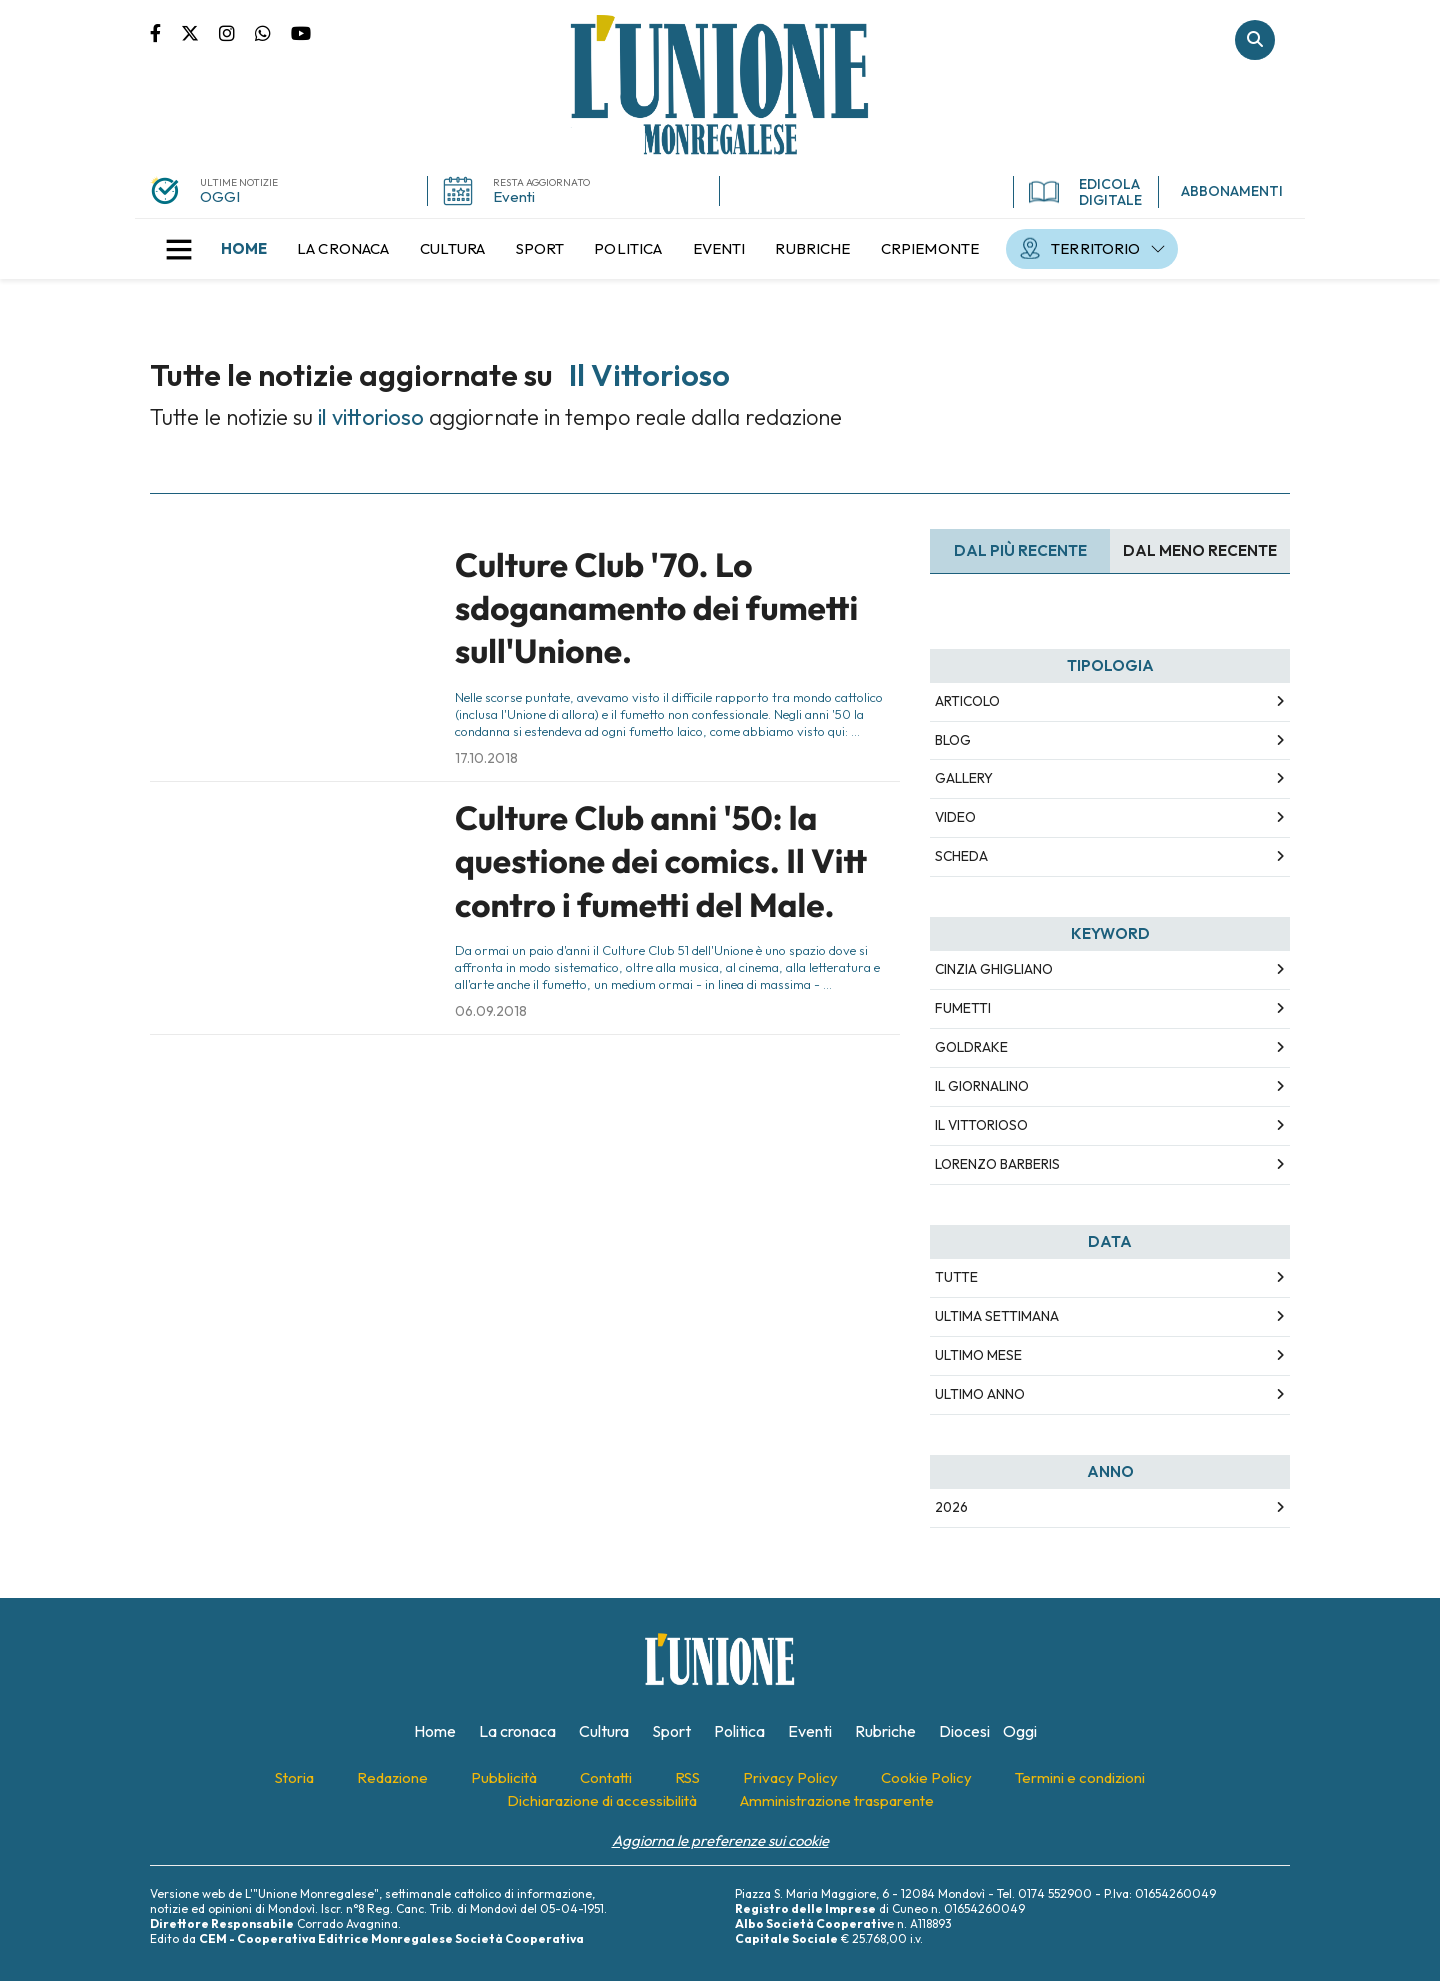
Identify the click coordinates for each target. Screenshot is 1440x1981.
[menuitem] (244, 249)
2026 (951, 1507)
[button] (179, 249)
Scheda (961, 856)
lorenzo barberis (997, 1164)
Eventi (514, 196)
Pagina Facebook (165, 32)
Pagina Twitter (200, 32)
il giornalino (982, 1086)
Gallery (964, 778)
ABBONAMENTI (1232, 191)
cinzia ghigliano (994, 969)
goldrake (971, 1047)
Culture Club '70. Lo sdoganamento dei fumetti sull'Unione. (656, 608)
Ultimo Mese (978, 1355)
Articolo (967, 701)
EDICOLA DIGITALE (1085, 192)
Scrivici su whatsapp (273, 32)
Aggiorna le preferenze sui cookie (720, 1840)
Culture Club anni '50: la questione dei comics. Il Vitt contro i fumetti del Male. (661, 861)
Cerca (1255, 40)
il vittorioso (981, 1125)
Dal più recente (1020, 550)
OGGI (220, 196)
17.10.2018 (486, 758)
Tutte (956, 1277)
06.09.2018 (491, 1011)
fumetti (963, 1008)
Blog (953, 740)
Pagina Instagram (237, 32)
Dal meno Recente (1200, 550)
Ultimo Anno (980, 1394)
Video (955, 817)
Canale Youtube (301, 32)
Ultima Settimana (997, 1316)
